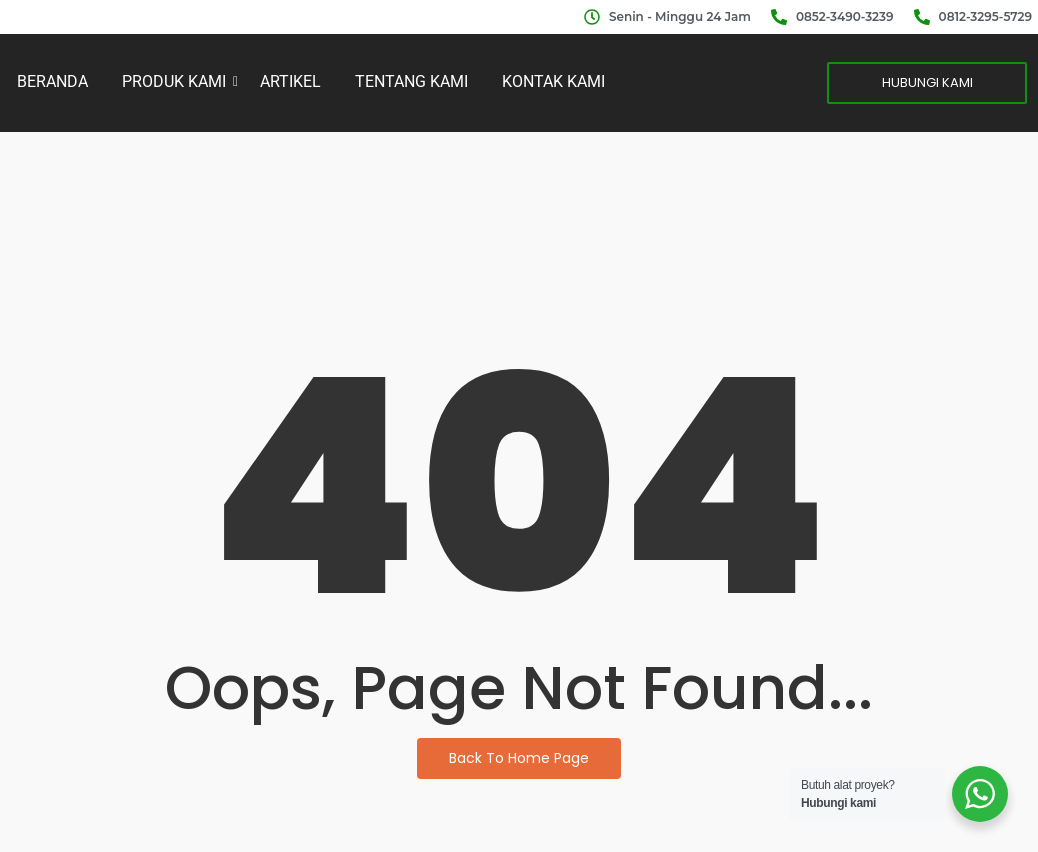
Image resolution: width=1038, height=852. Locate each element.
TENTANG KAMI (411, 81)
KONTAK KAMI (553, 81)
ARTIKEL (290, 81)
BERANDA (52, 81)
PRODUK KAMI (177, 81)
